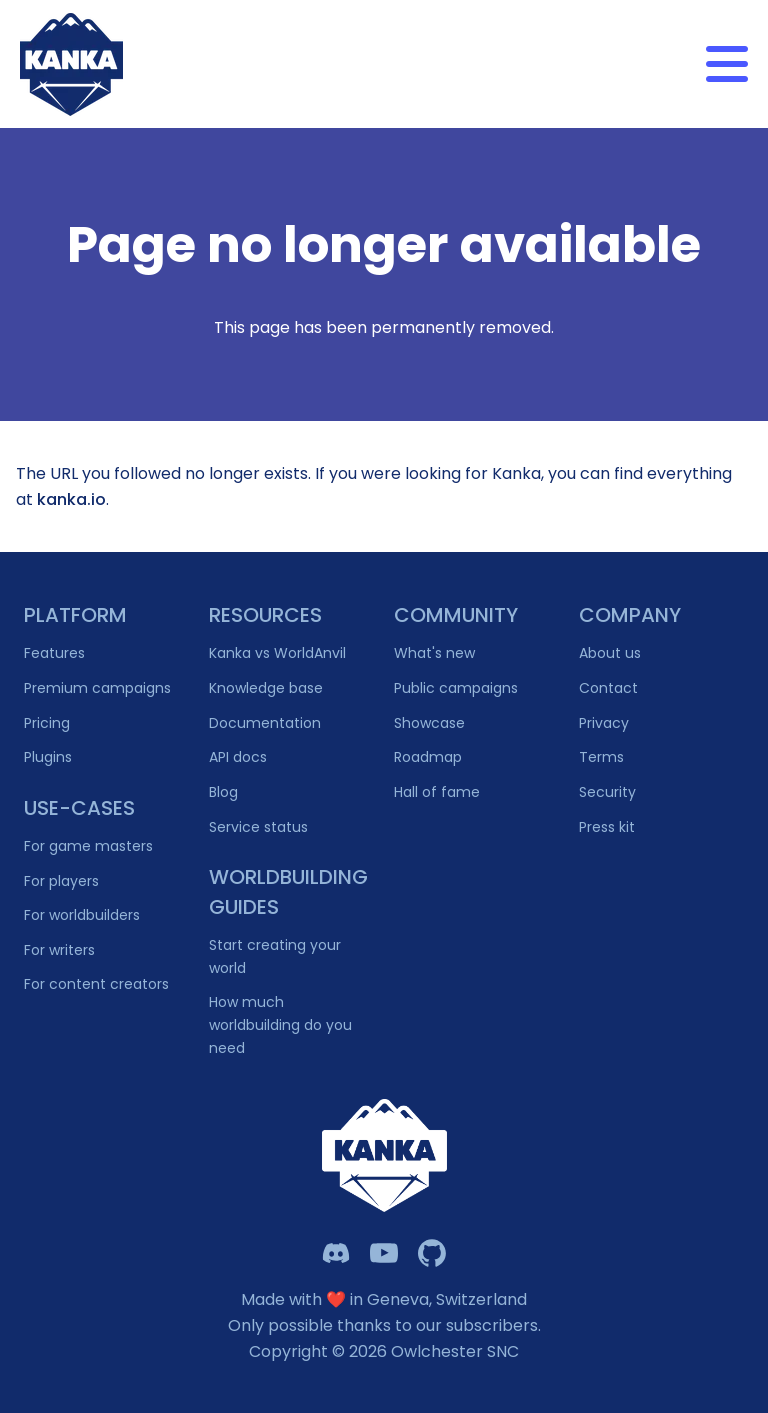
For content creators (96, 984)
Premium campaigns (97, 688)
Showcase (429, 723)
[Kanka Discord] (336, 1253)
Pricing (47, 723)
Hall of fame (437, 792)
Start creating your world (275, 956)
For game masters (88, 846)
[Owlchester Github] (432, 1253)
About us (610, 653)
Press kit (607, 827)
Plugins (48, 757)
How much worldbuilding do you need (280, 1024)
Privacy (604, 723)
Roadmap (428, 757)
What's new (434, 653)
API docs (238, 757)
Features (54, 653)
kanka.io (71, 499)
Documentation (265, 723)
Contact (608, 688)
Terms (601, 757)
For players (61, 881)
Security (607, 792)
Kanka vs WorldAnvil (277, 653)
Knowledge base (266, 688)
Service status (258, 827)
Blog (223, 792)
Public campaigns (456, 688)
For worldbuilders (82, 915)
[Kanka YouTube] (384, 1253)
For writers (59, 950)
